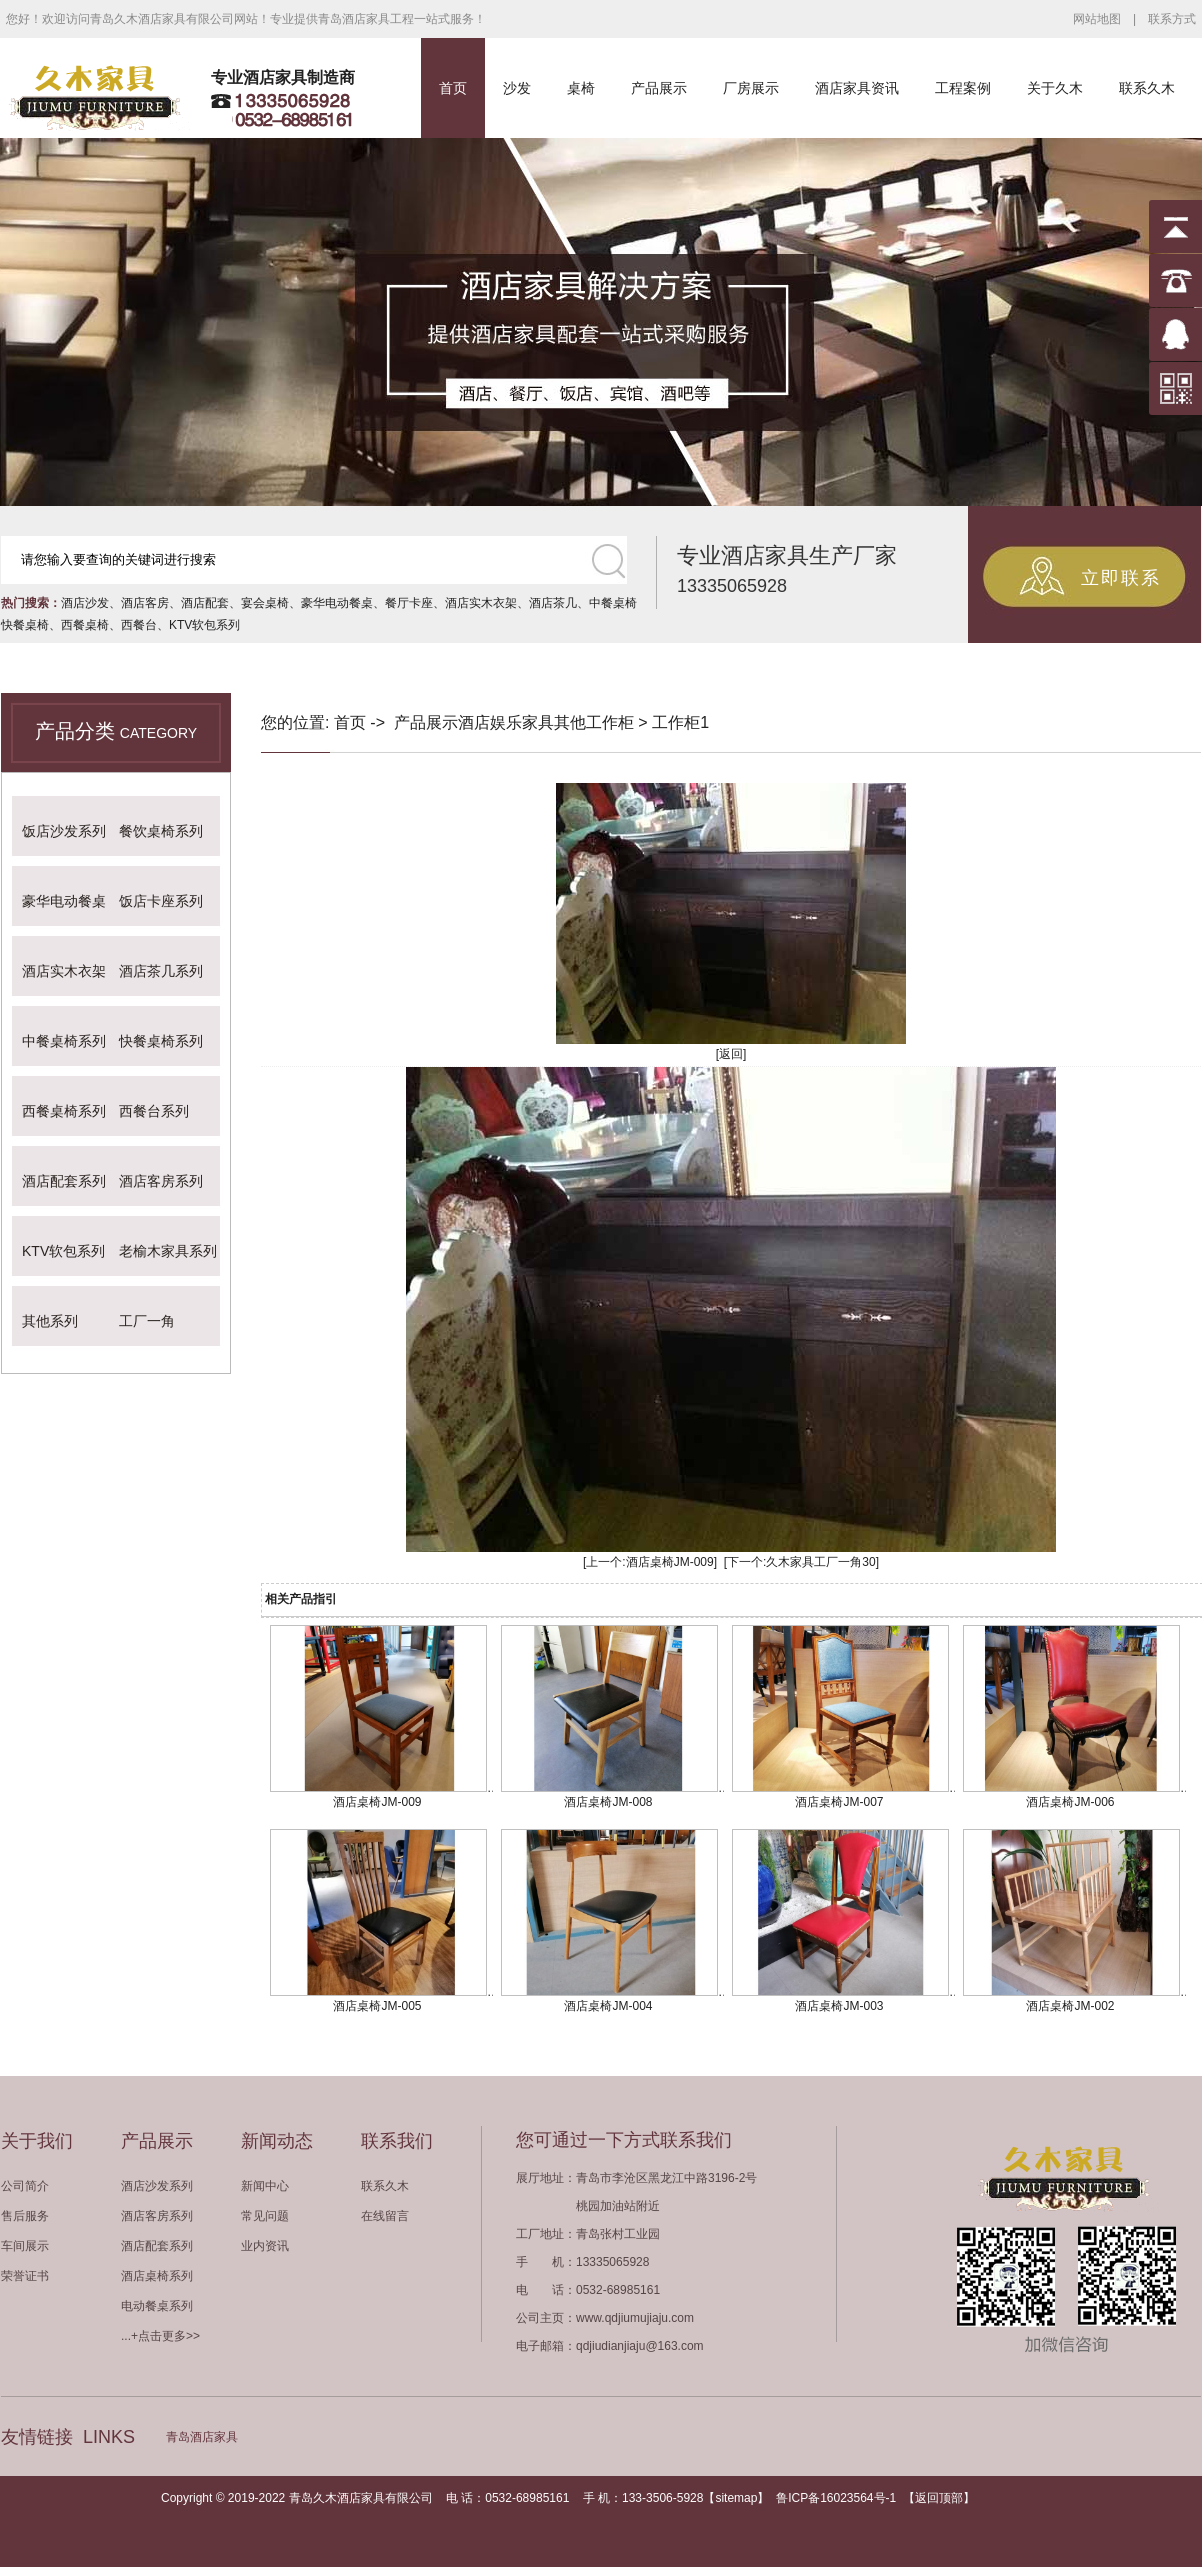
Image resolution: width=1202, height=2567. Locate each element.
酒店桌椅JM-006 (1070, 1802)
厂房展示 (751, 88)
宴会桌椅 (265, 603)
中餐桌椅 (613, 603)
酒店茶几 (553, 603)
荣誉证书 (25, 2276)
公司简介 (25, 2186)
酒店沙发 (85, 603)
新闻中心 (265, 2186)
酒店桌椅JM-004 (608, 2006)
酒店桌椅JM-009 (670, 1562)
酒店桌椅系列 (157, 2276)
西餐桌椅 (85, 625)
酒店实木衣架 (481, 603)
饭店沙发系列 (64, 831)
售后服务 (25, 2216)
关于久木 (1055, 88)
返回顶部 (939, 2498)
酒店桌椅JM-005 (377, 2006)
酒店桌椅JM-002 (1070, 2006)
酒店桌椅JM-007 (839, 1802)
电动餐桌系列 (157, 2306)
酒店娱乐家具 (506, 722)
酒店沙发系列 (157, 2186)
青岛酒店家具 (202, 2437)
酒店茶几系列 (161, 971)
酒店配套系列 (64, 1181)
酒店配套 (205, 603)
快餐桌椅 (25, 625)
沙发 (517, 88)
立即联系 (1121, 578)
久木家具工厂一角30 (820, 1562)
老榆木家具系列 (168, 1251)
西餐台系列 (154, 1111)
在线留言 (385, 2216)
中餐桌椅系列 (64, 1041)
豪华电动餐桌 (337, 603)
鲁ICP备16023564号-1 (836, 2498)
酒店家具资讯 (857, 88)
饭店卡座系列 (161, 901)
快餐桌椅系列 (161, 1041)
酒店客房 (145, 603)
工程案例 (963, 88)
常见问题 (265, 2216)
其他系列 (50, 1321)
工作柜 (610, 722)
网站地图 (1097, 19)
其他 (570, 722)
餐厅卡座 (409, 603)
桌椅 (581, 88)
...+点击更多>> (160, 2336)
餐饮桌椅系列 (161, 831)
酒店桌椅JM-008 (608, 1802)
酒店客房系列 (161, 1181)
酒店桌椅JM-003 (839, 2006)
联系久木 (1147, 88)
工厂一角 (147, 1321)
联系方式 (1172, 19)
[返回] (731, 1054)
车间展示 (25, 2246)
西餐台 (139, 625)
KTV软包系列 (204, 625)
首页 (453, 88)
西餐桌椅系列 (64, 1111)
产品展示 (659, 88)
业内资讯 (265, 2246)
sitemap (736, 2498)
